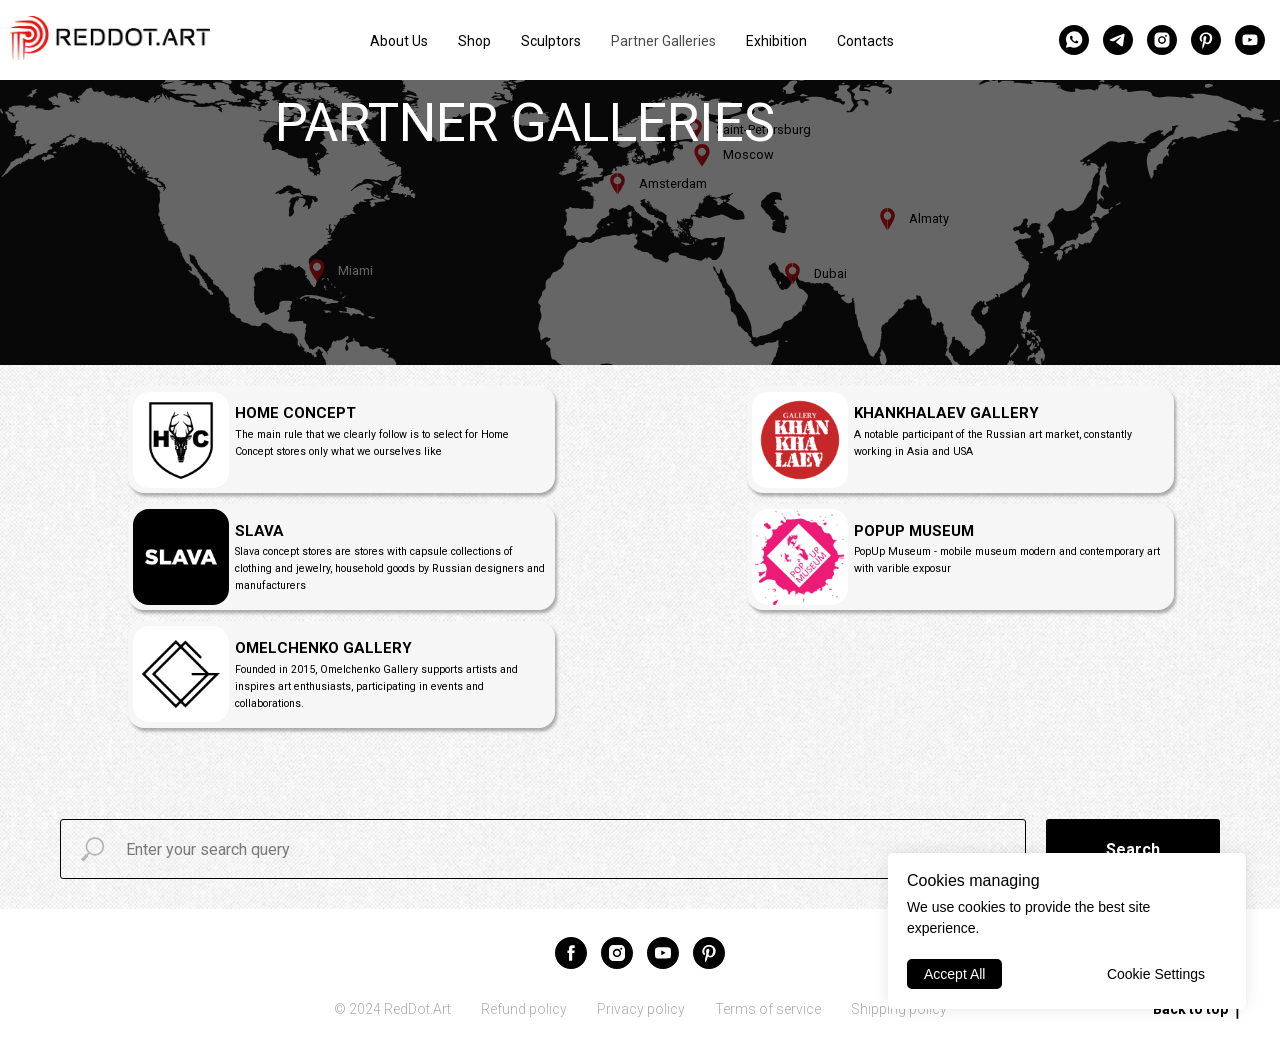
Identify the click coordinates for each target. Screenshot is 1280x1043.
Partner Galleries (663, 41)
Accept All (954, 974)
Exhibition (776, 41)
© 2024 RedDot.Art (392, 1009)
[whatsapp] (1074, 40)
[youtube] (1250, 40)
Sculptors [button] (551, 41)
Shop (474, 41)
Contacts (865, 41)
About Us (399, 41)
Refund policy (524, 1009)
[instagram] (1162, 40)
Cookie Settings (1156, 974)
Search (1133, 849)
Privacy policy (641, 1009)
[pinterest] (1206, 40)
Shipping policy (899, 1009)
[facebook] (571, 953)
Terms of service (768, 1009)
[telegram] (1118, 40)
